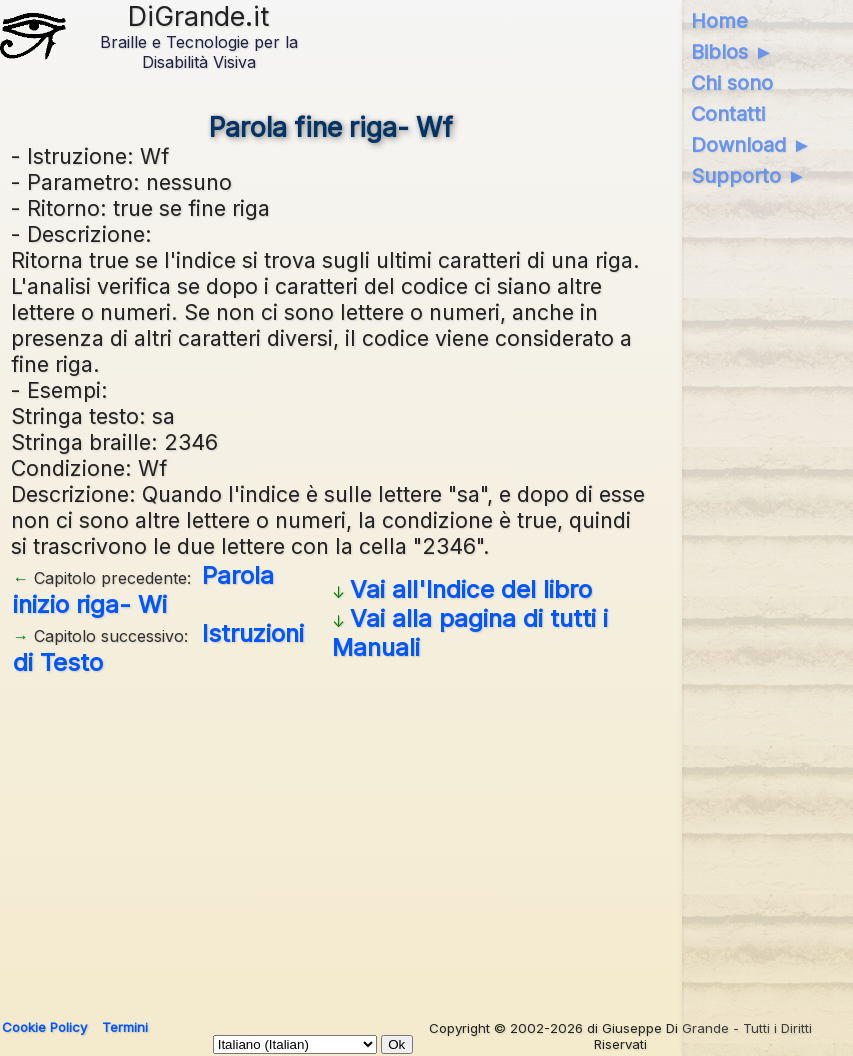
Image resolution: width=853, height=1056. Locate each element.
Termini (125, 1027)
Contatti (728, 114)
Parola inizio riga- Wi (143, 590)
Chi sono (732, 83)
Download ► (751, 145)
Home (719, 21)
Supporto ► (749, 176)
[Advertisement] (331, 840)
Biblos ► (732, 52)
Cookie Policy (44, 1027)
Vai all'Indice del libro (471, 589)
